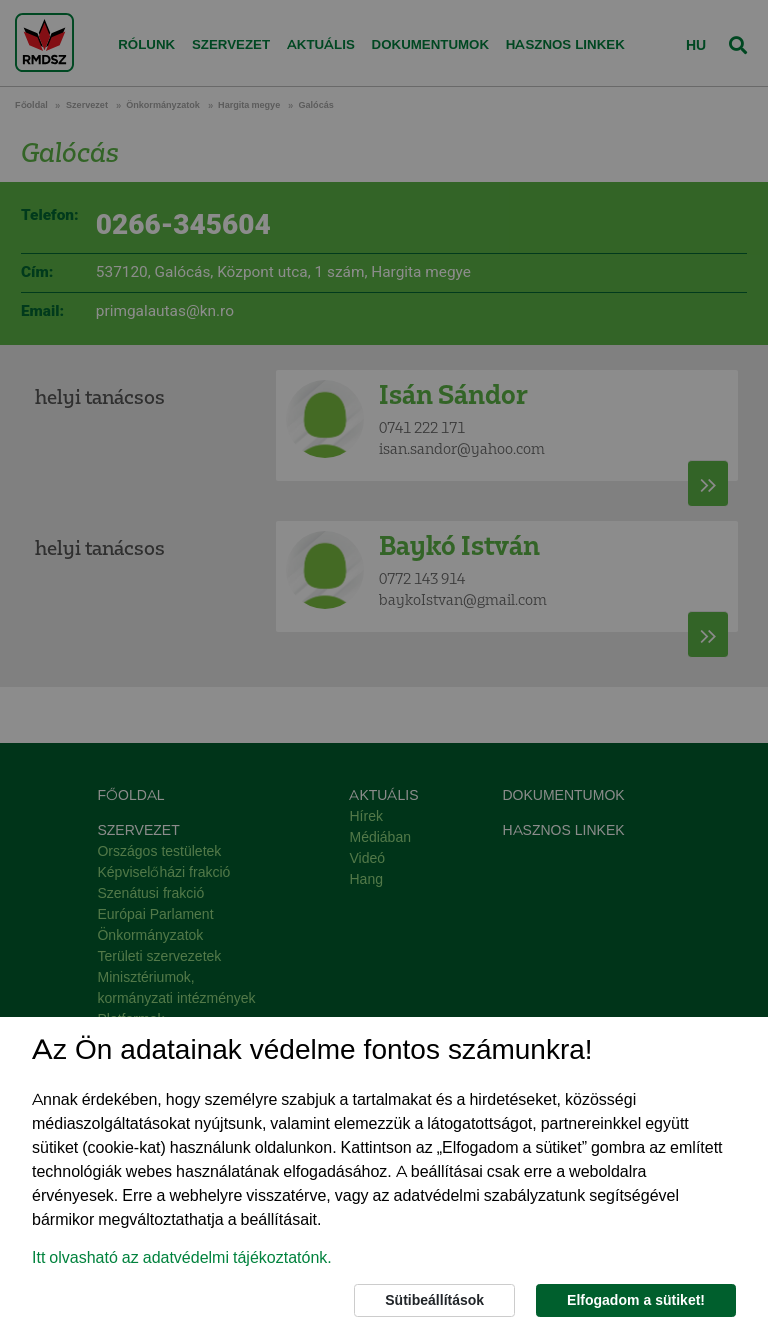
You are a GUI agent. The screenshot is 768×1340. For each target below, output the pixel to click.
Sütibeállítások (434, 1300)
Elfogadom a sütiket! (636, 1300)
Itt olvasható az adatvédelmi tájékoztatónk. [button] (182, 1257)
